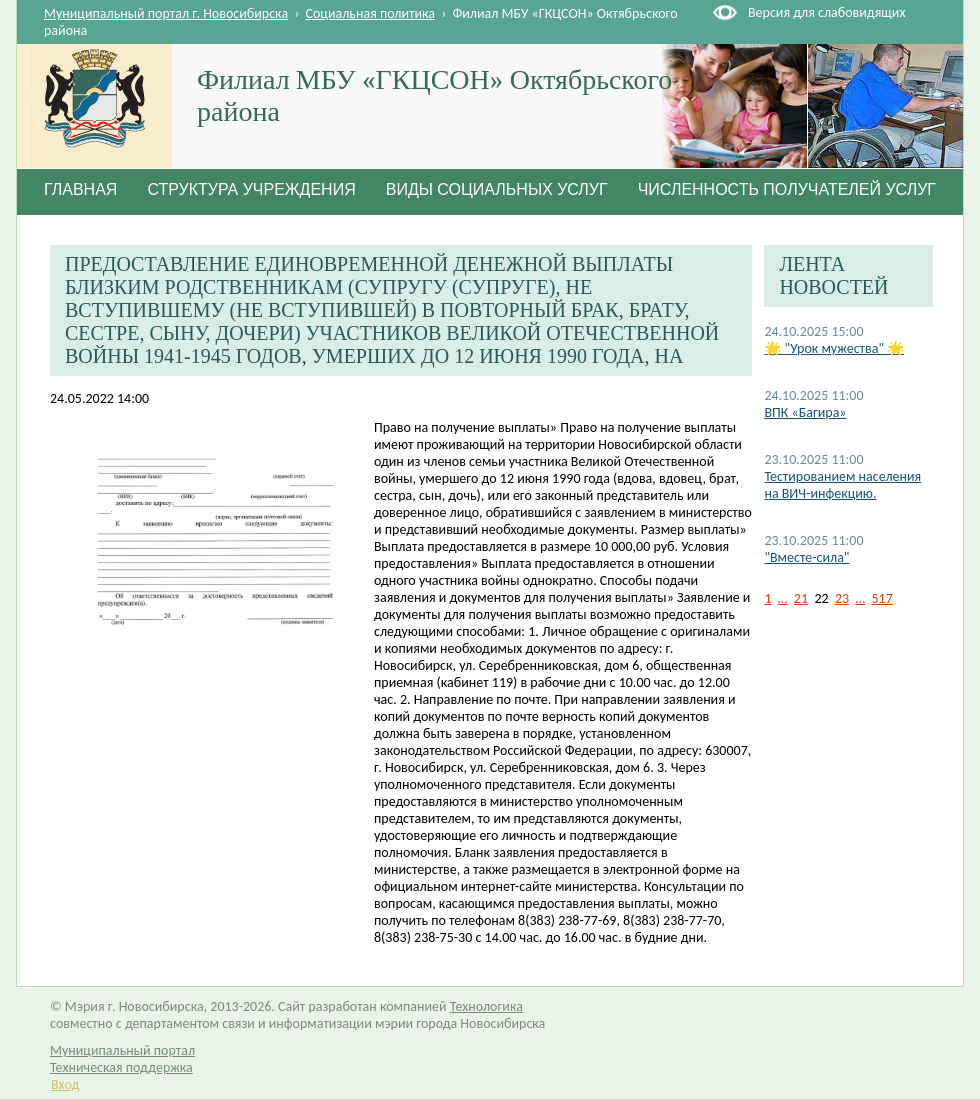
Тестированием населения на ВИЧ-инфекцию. (842, 485)
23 (842, 598)
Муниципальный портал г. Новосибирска (166, 13)
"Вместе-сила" (806, 557)
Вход (65, 1084)
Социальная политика (371, 13)
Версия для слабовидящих (826, 12)
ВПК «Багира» (805, 412)
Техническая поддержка (121, 1067)
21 (801, 598)
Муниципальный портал (122, 1050)
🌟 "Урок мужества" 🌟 (834, 348)
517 (882, 598)
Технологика (486, 1006)
